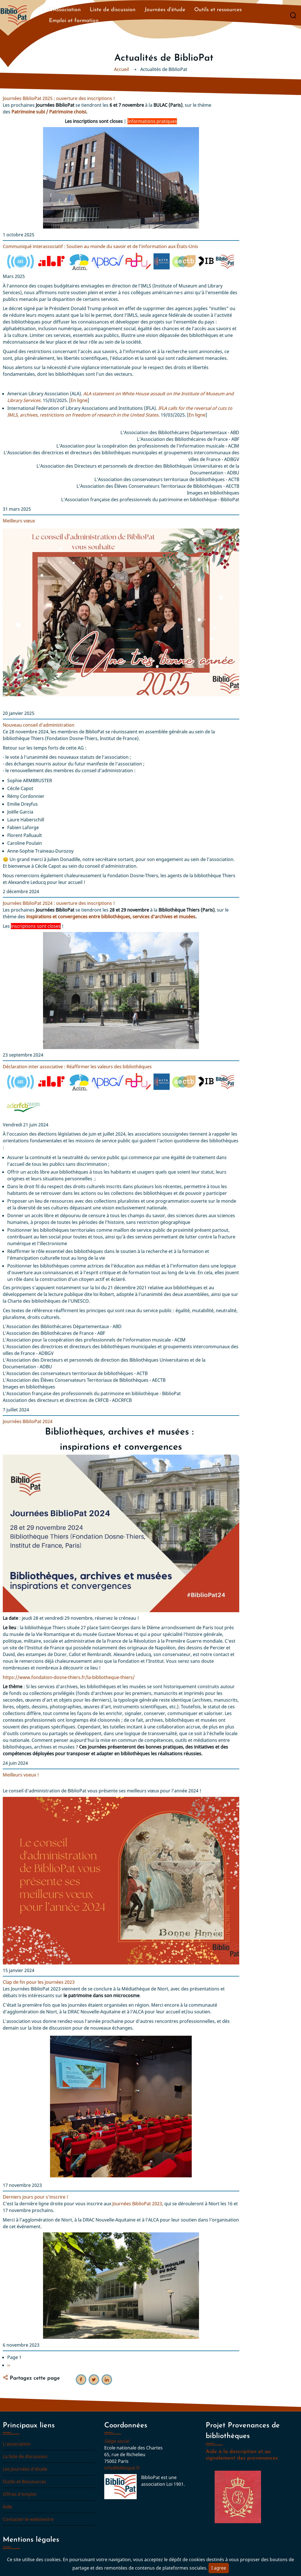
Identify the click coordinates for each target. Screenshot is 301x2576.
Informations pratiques (152, 121)
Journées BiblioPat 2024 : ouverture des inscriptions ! (59, 903)
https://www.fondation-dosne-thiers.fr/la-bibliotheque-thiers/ (69, 1677)
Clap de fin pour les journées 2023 (39, 1982)
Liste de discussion (113, 10)
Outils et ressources (218, 10)
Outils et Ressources (24, 2482)
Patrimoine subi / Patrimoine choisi (48, 112)
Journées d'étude (164, 10)
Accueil (121, 69)
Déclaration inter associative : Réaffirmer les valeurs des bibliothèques (77, 1067)
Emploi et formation (74, 20)
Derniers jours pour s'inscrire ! (35, 2197)
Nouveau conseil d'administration (38, 725)
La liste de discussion (25, 2456)
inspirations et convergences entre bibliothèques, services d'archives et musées (110, 917)
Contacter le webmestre (28, 2519)
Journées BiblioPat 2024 (28, 1421)
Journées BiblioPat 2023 (137, 2204)
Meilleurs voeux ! (21, 1775)
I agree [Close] (218, 2568)
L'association (16, 2444)
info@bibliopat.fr (122, 2468)
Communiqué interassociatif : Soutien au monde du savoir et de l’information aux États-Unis (100, 246)
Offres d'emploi (19, 2494)
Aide (7, 2507)
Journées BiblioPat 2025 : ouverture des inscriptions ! (59, 98)
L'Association (65, 10)
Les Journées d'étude (25, 2469)
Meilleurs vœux (19, 521)
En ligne (79, 400)
